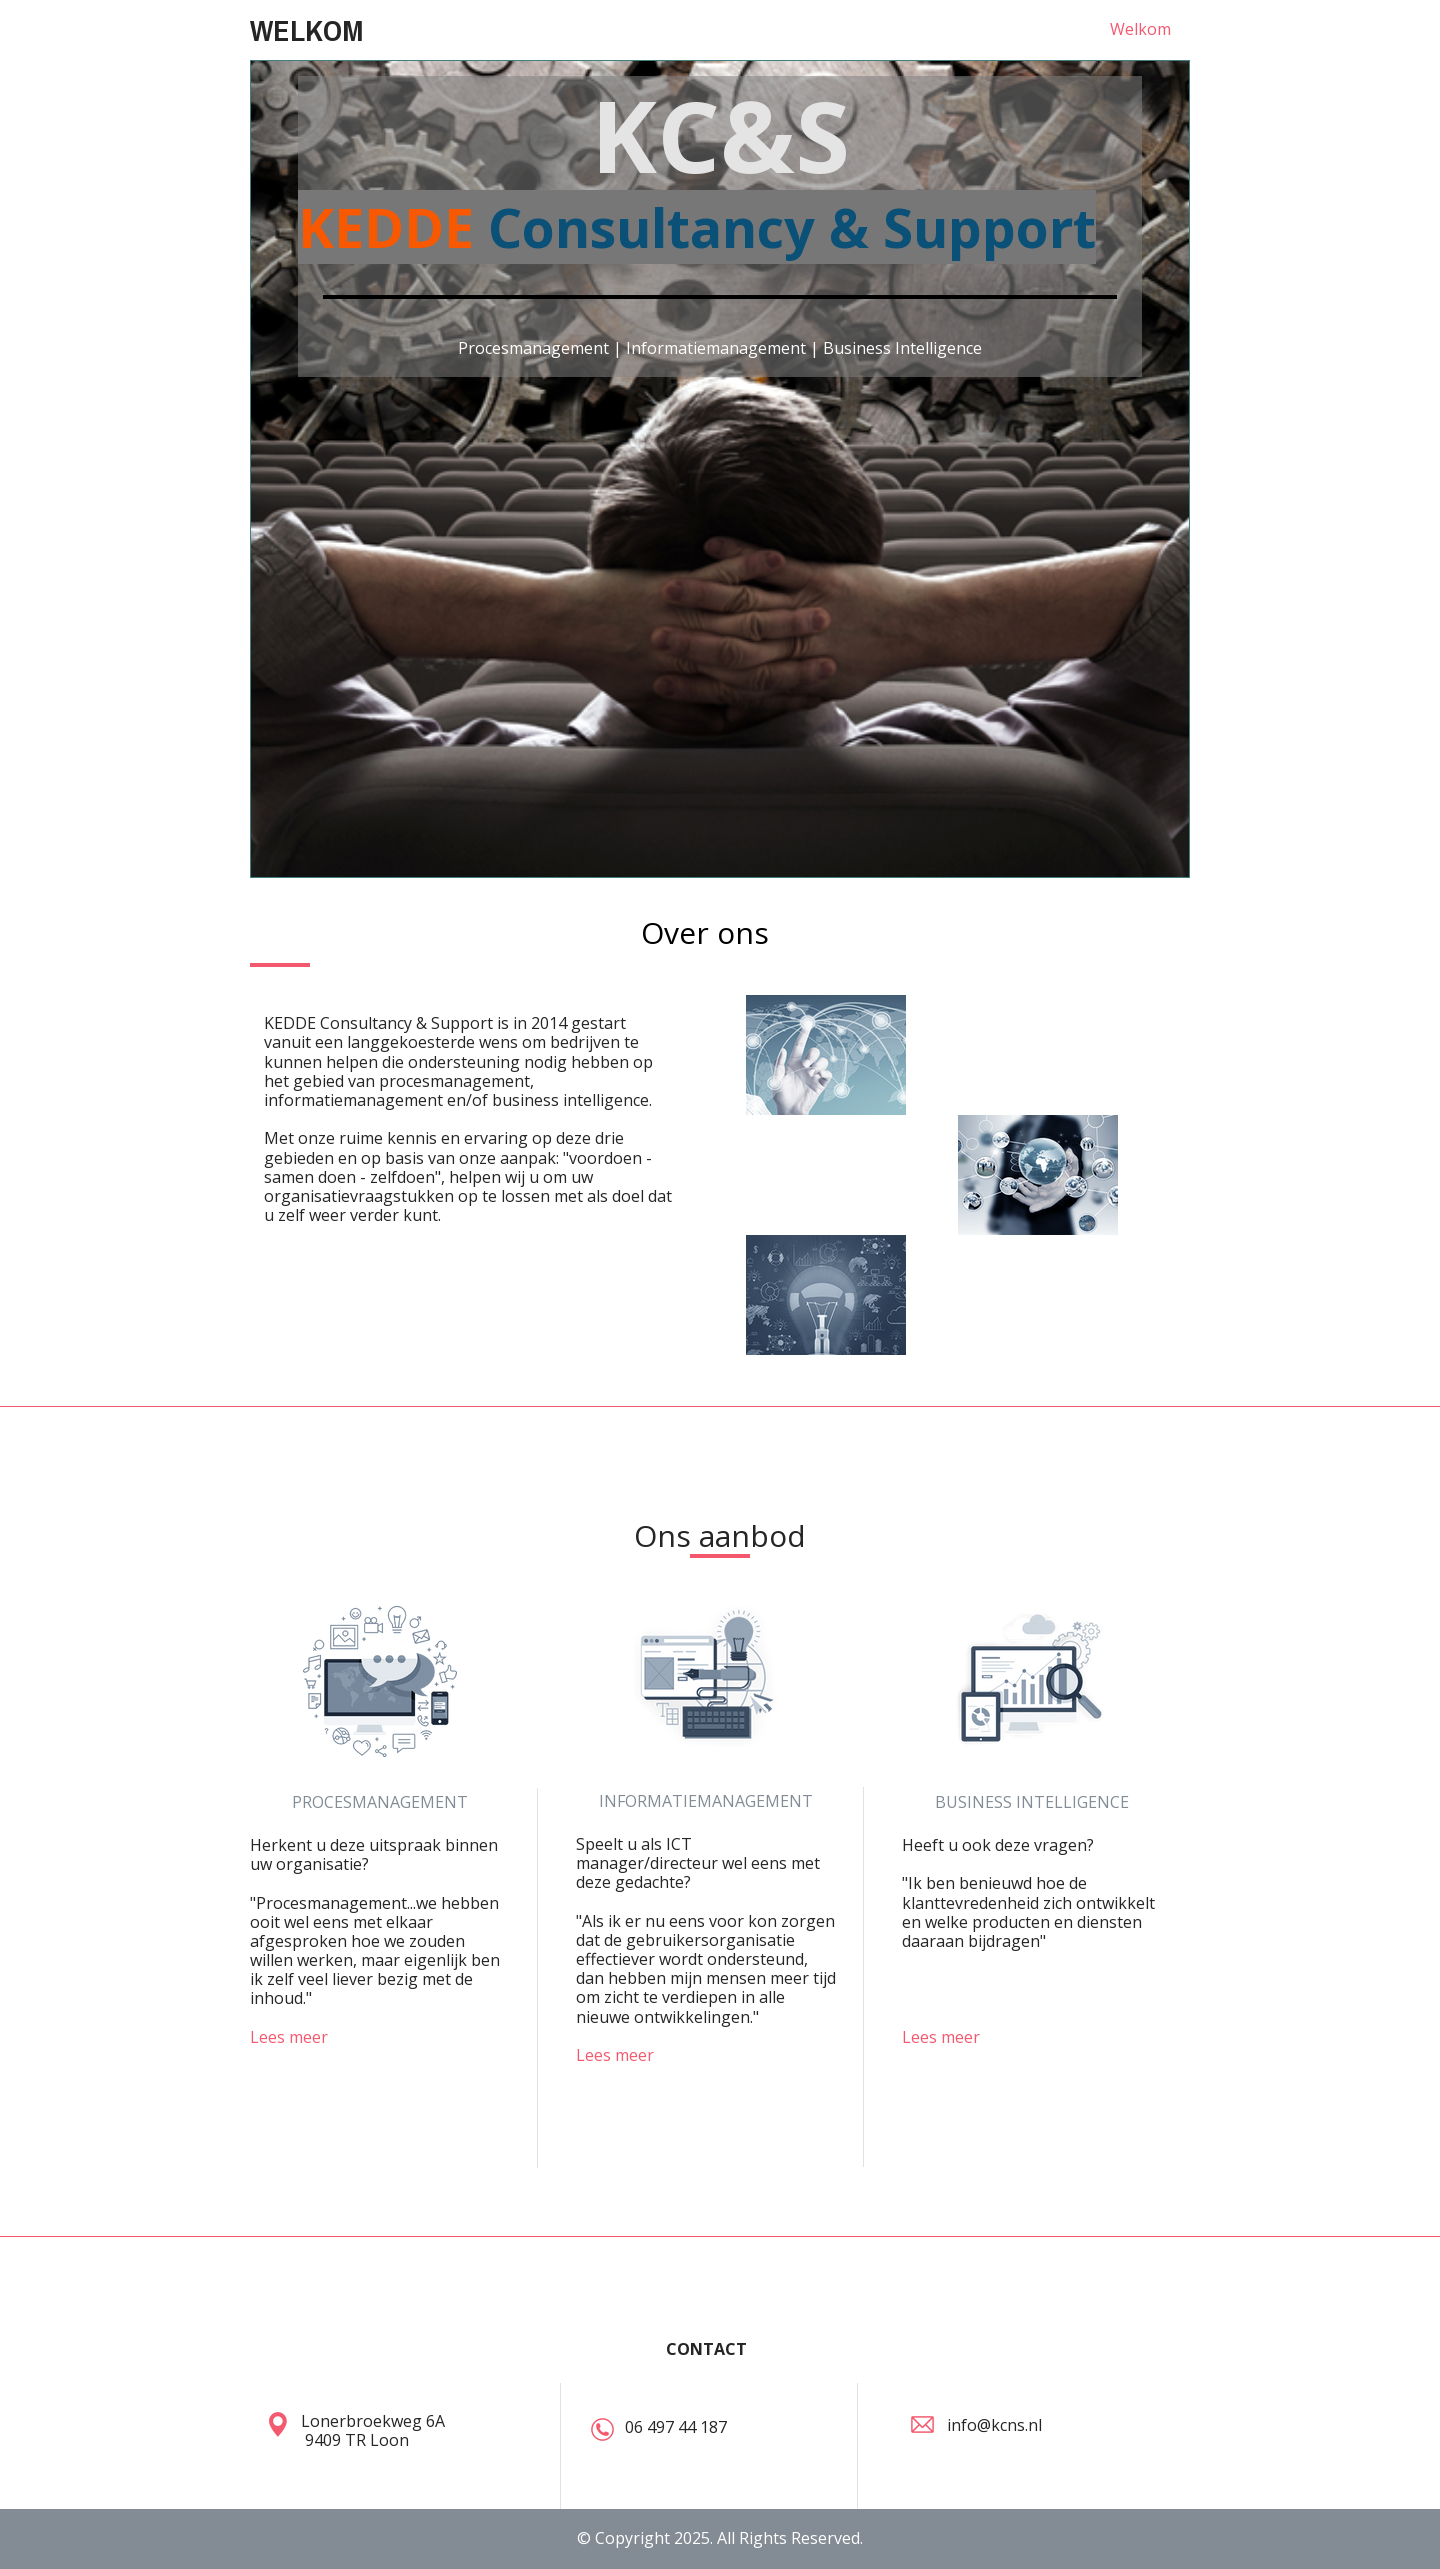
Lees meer (289, 2037)
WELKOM (306, 30)
